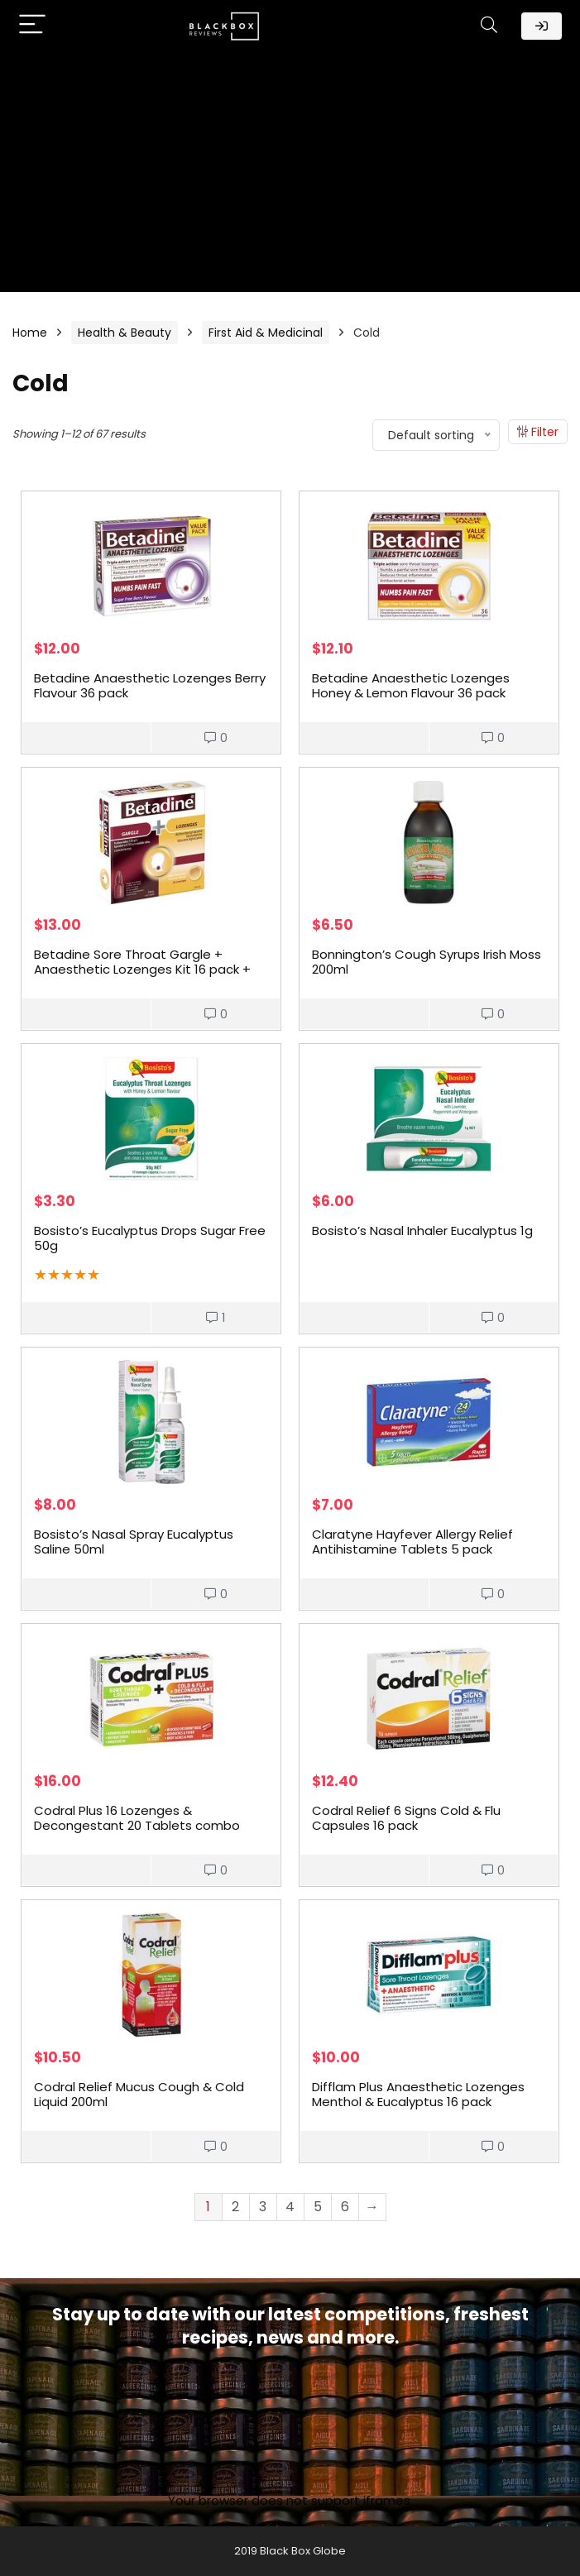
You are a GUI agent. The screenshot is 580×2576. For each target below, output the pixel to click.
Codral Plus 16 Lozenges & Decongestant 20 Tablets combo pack (137, 1825)
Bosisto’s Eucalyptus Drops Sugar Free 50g (150, 1238)
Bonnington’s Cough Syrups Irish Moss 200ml (426, 962)
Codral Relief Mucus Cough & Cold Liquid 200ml (139, 2094)
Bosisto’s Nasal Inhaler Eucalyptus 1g (422, 1230)
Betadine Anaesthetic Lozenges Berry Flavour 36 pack (150, 685)
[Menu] (32, 26)
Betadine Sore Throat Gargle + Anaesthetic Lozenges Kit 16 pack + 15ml (142, 969)
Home (29, 332)
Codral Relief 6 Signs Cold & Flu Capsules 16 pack (406, 1818)
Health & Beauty (124, 332)
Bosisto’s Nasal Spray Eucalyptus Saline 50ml (133, 1541)
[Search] (489, 26)
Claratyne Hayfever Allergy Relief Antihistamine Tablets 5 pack (412, 1541)
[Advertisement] (290, 176)
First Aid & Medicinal (266, 332)
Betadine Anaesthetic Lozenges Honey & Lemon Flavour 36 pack (411, 685)
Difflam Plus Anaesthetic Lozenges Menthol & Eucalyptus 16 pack (418, 2094)
